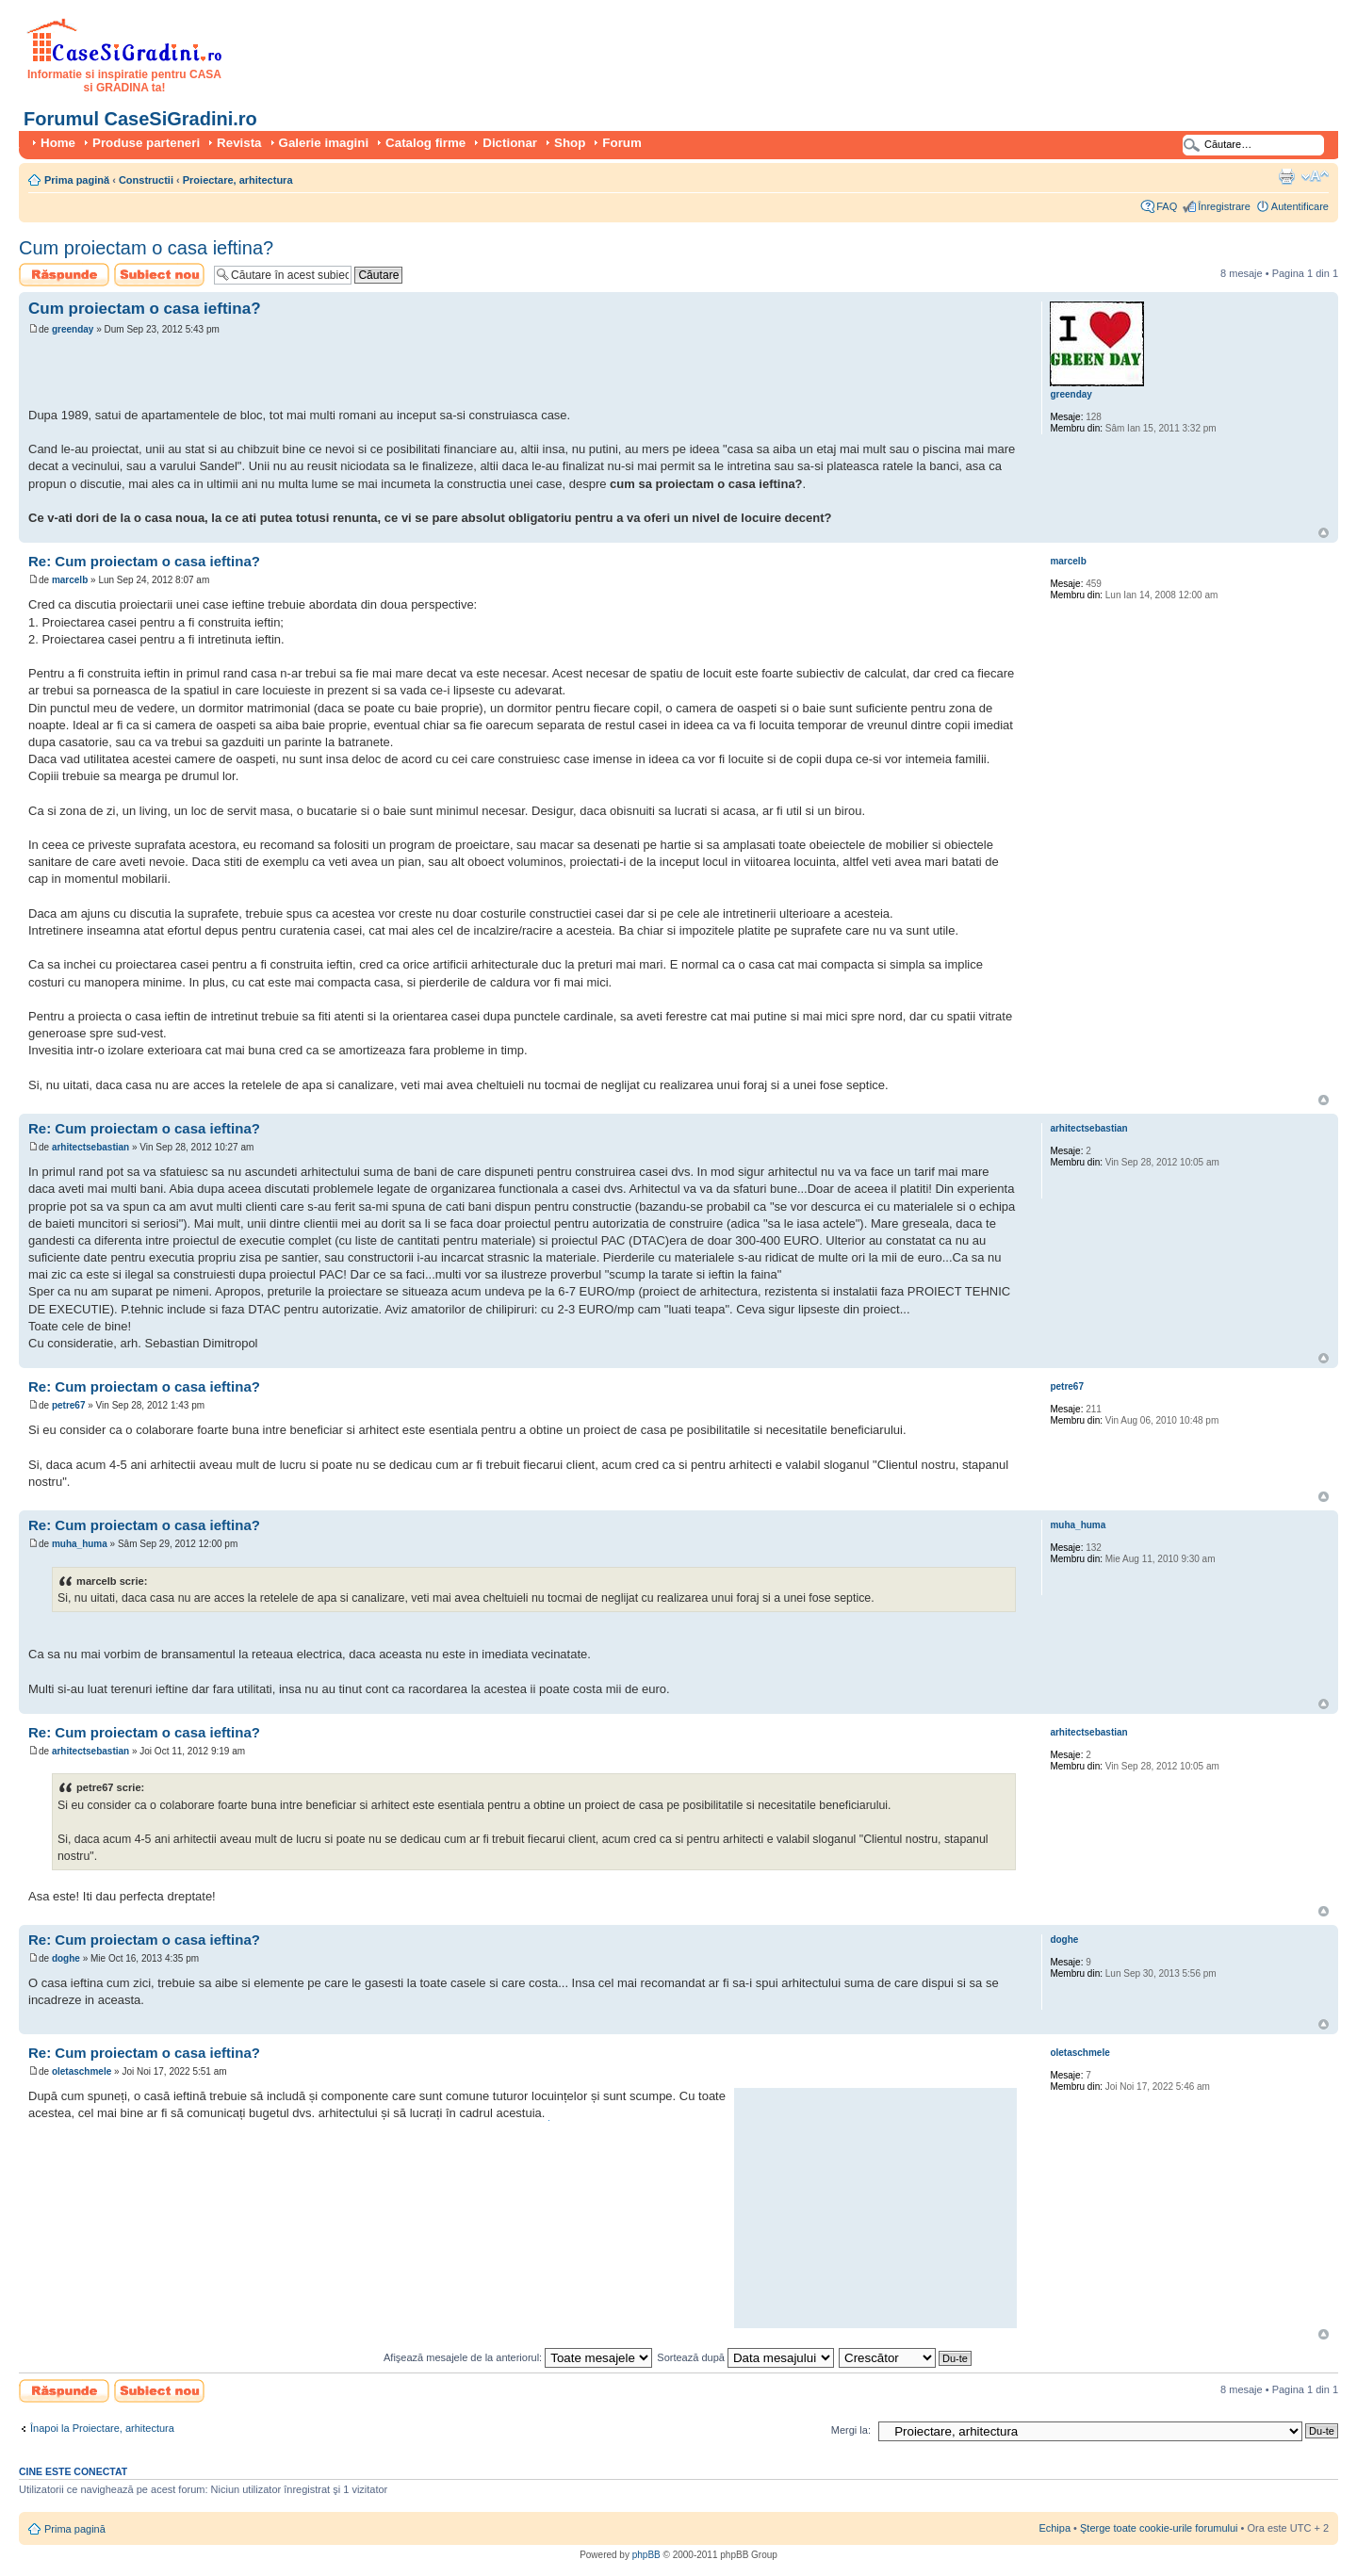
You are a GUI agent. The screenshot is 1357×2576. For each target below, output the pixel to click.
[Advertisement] (248, 374)
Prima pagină (76, 180)
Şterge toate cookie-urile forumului (1159, 2528)
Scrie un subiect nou (159, 274)
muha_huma (79, 1544)
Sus (1323, 533)
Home (58, 143)
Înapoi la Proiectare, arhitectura (102, 2428)
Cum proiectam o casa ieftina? (146, 247)
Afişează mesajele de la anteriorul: (518, 2357)
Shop (569, 143)
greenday (72, 329)
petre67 (69, 1405)
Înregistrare (1224, 206)
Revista (239, 143)
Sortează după (745, 2357)
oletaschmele (81, 2071)
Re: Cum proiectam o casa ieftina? (144, 561)
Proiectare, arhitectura (238, 180)
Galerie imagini (324, 143)
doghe (66, 1958)
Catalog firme (425, 143)
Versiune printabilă (1286, 176)
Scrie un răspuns (64, 274)
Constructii (146, 180)
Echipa (1054, 2528)
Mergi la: (851, 2430)
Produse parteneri (146, 143)
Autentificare (1300, 206)
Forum (621, 143)
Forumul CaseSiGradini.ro (140, 118)
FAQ (1166, 206)
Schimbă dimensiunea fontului (1315, 176)
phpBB (646, 2555)
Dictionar (509, 143)
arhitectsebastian (90, 1147)
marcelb (70, 580)
